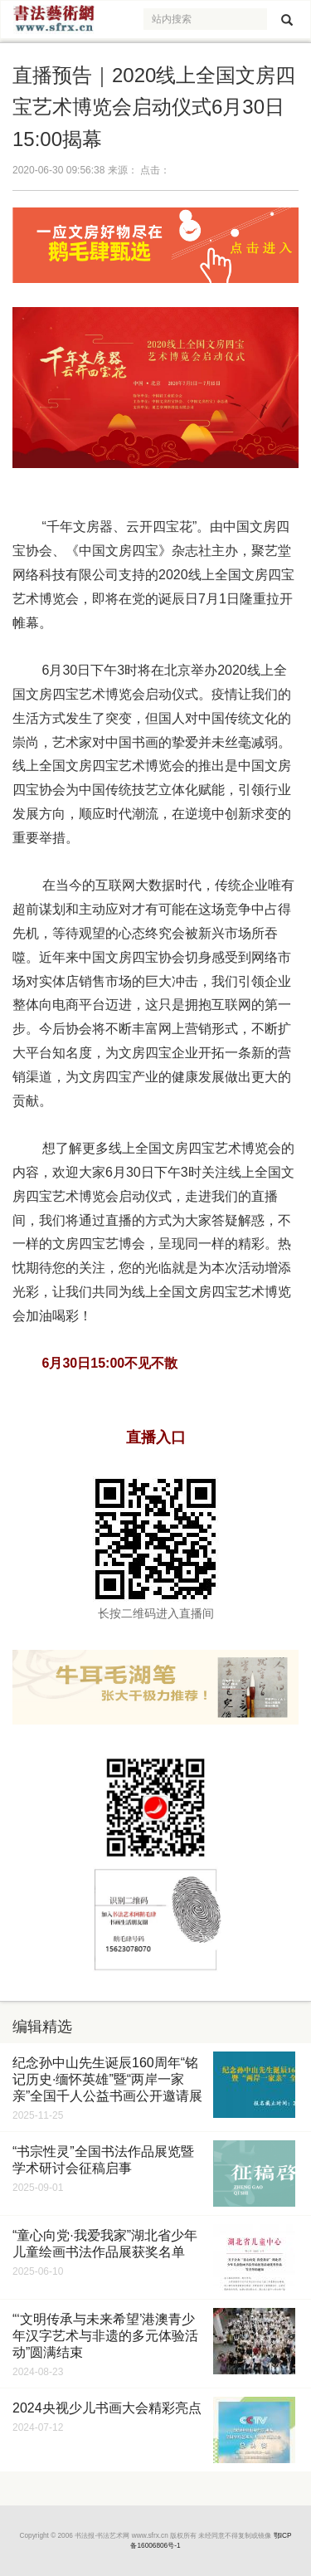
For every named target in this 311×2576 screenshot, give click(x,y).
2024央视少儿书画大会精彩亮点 (107, 2408)
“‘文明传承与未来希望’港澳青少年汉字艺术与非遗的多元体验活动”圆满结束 (105, 2335)
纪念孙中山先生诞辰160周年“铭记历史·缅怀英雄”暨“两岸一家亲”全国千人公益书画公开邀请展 (107, 2079)
